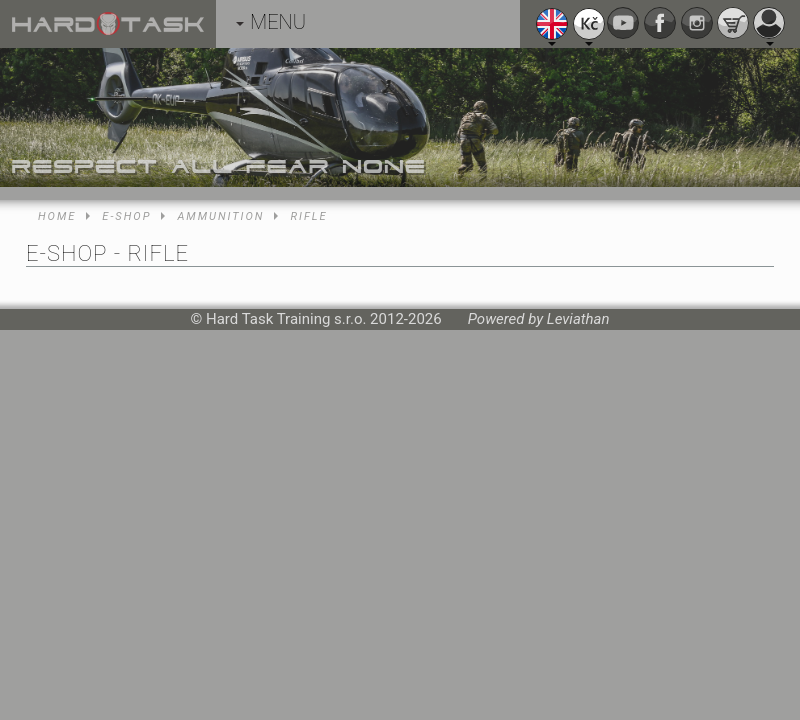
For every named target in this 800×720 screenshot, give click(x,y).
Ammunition (220, 216)
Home (57, 216)
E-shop (126, 216)
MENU (271, 22)
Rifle (308, 216)
